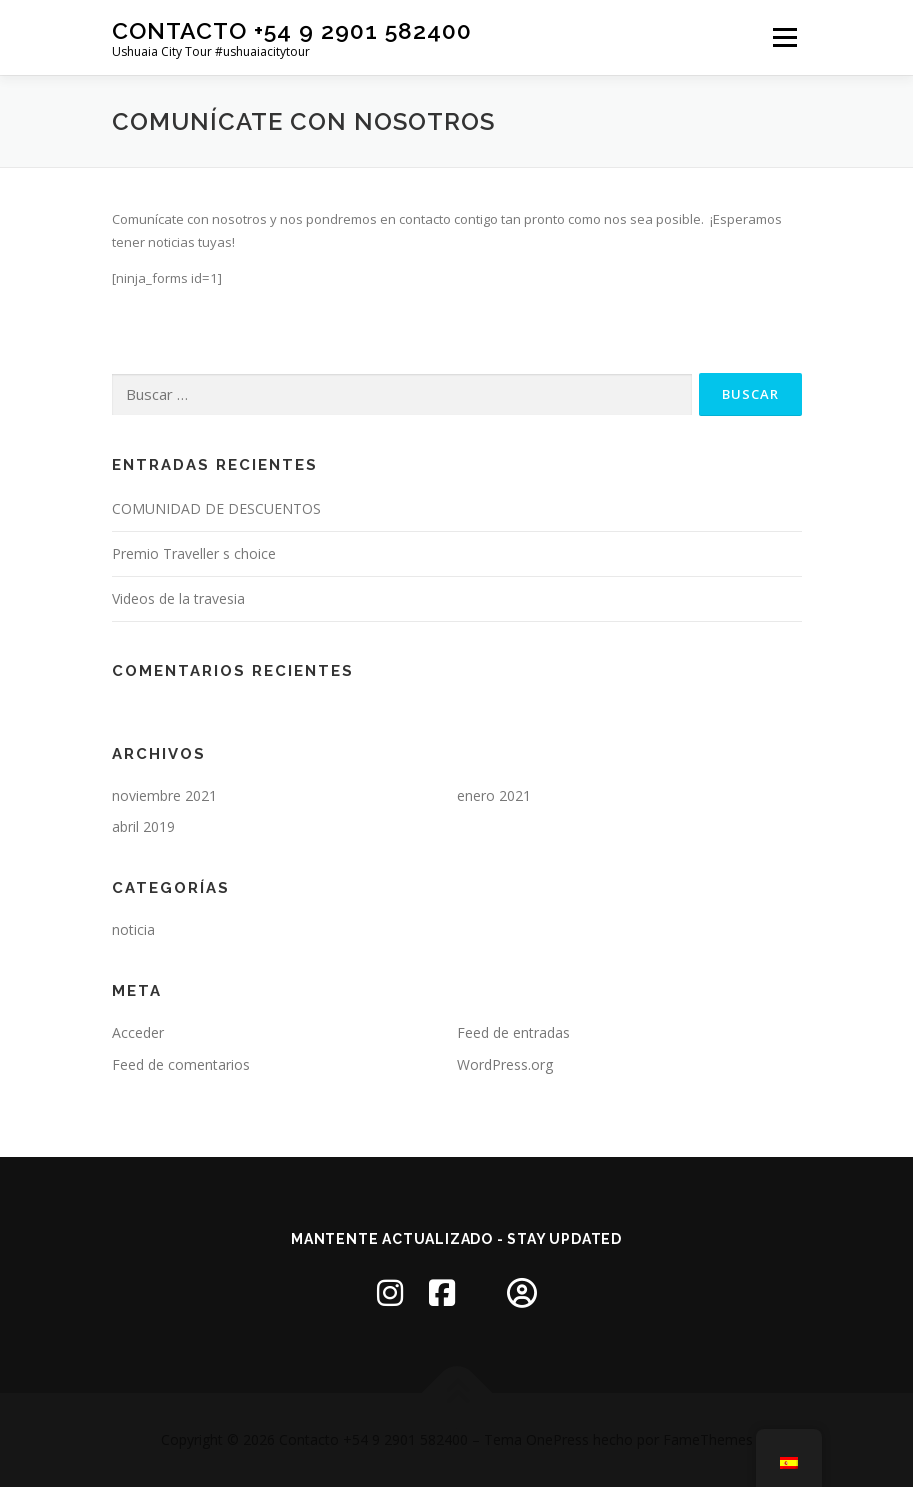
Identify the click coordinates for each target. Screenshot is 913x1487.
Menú (784, 37)
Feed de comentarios (181, 1064)
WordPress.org (505, 1064)
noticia (133, 929)
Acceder (138, 1032)
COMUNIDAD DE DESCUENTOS (216, 508)
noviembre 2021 (164, 795)
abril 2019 (143, 826)
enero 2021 (494, 795)
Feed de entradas (513, 1032)
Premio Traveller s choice (194, 553)
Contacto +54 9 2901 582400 (292, 30)
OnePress (557, 1439)
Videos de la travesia (178, 598)
